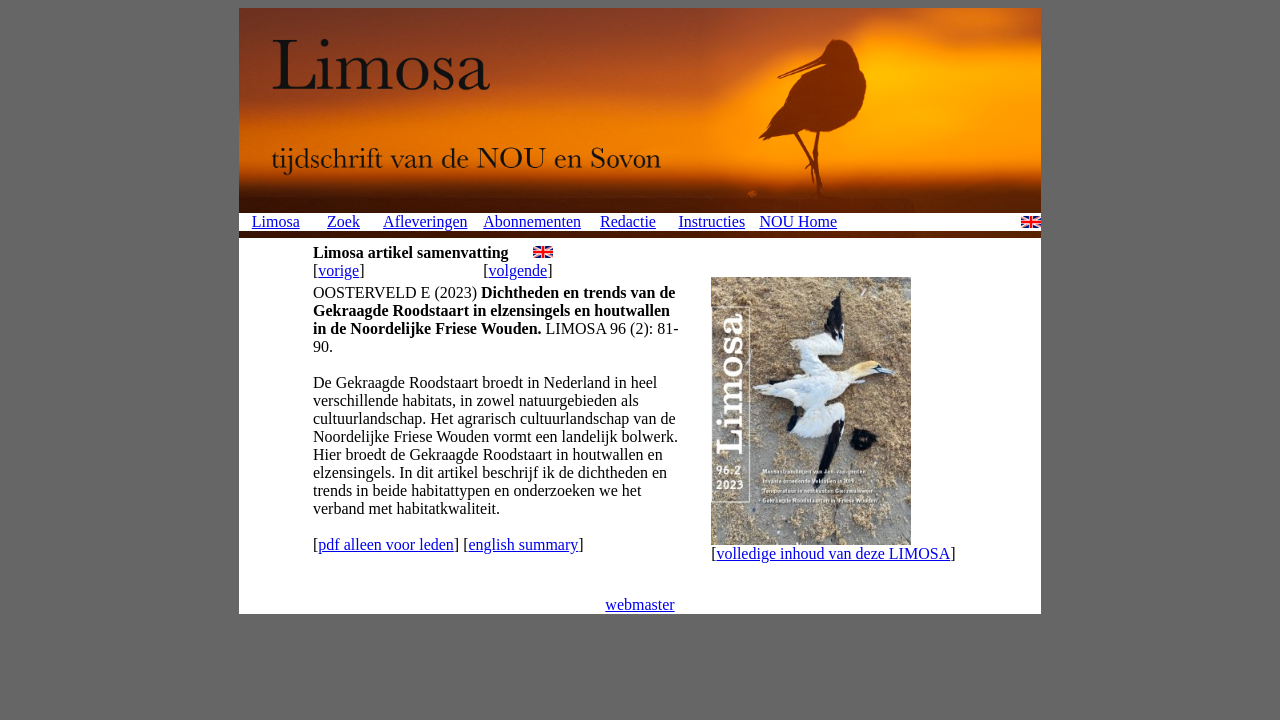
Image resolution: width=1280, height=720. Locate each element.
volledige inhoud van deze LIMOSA (833, 553)
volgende (518, 270)
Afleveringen (425, 221)
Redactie (628, 221)
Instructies (711, 221)
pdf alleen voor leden (386, 544)
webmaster (639, 604)
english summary (523, 544)
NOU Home (798, 221)
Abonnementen (532, 221)
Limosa (276, 221)
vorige (338, 270)
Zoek (343, 221)
